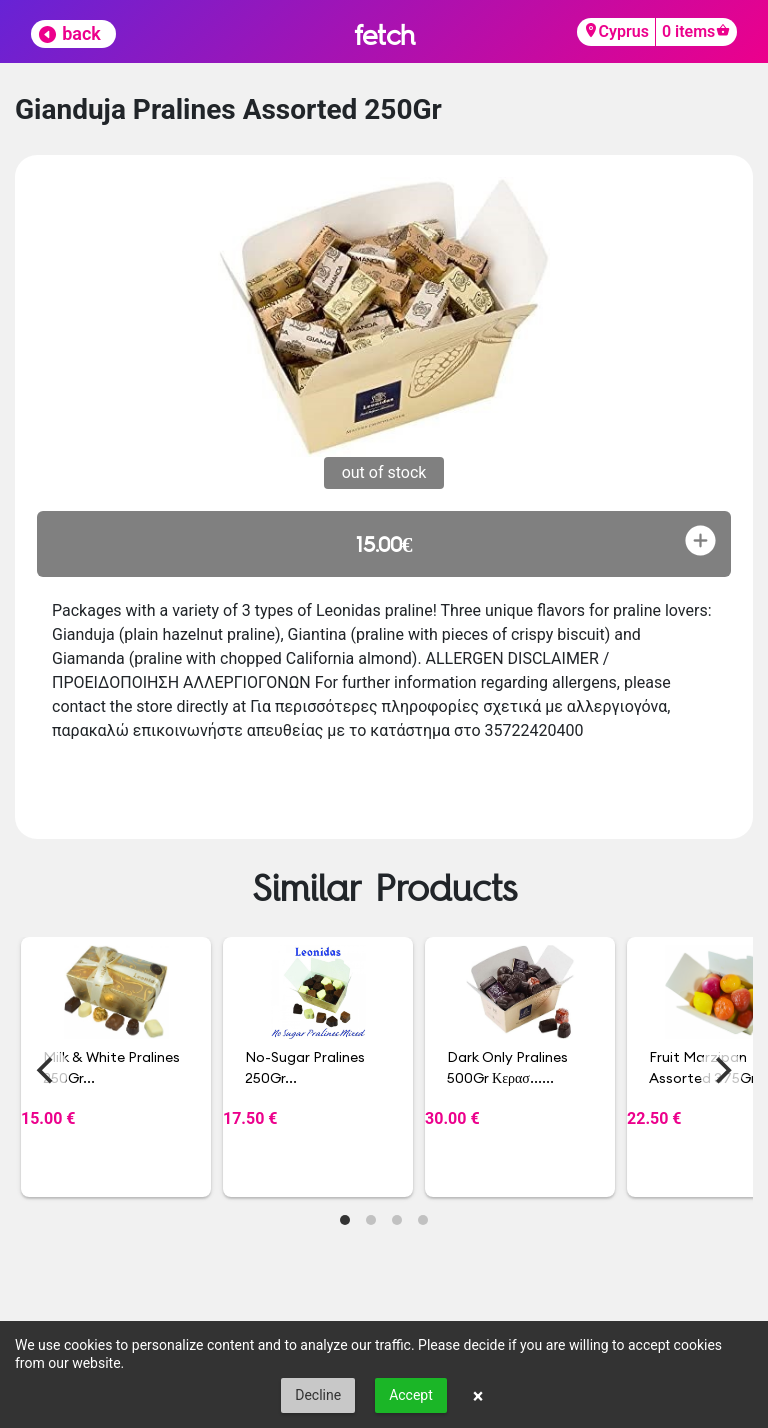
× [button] (478, 1396)
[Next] (721, 1070)
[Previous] (47, 1070)
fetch (384, 34)
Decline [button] (318, 1395)
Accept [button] (411, 1395)
